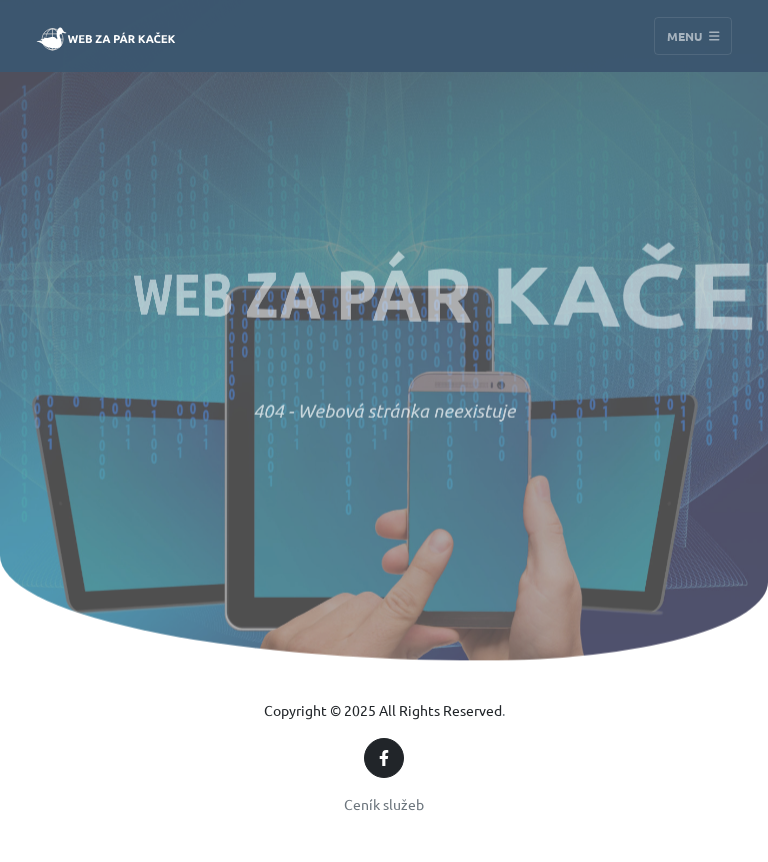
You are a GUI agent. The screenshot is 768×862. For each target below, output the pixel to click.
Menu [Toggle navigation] (693, 36)
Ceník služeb (384, 804)
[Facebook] (384, 758)
